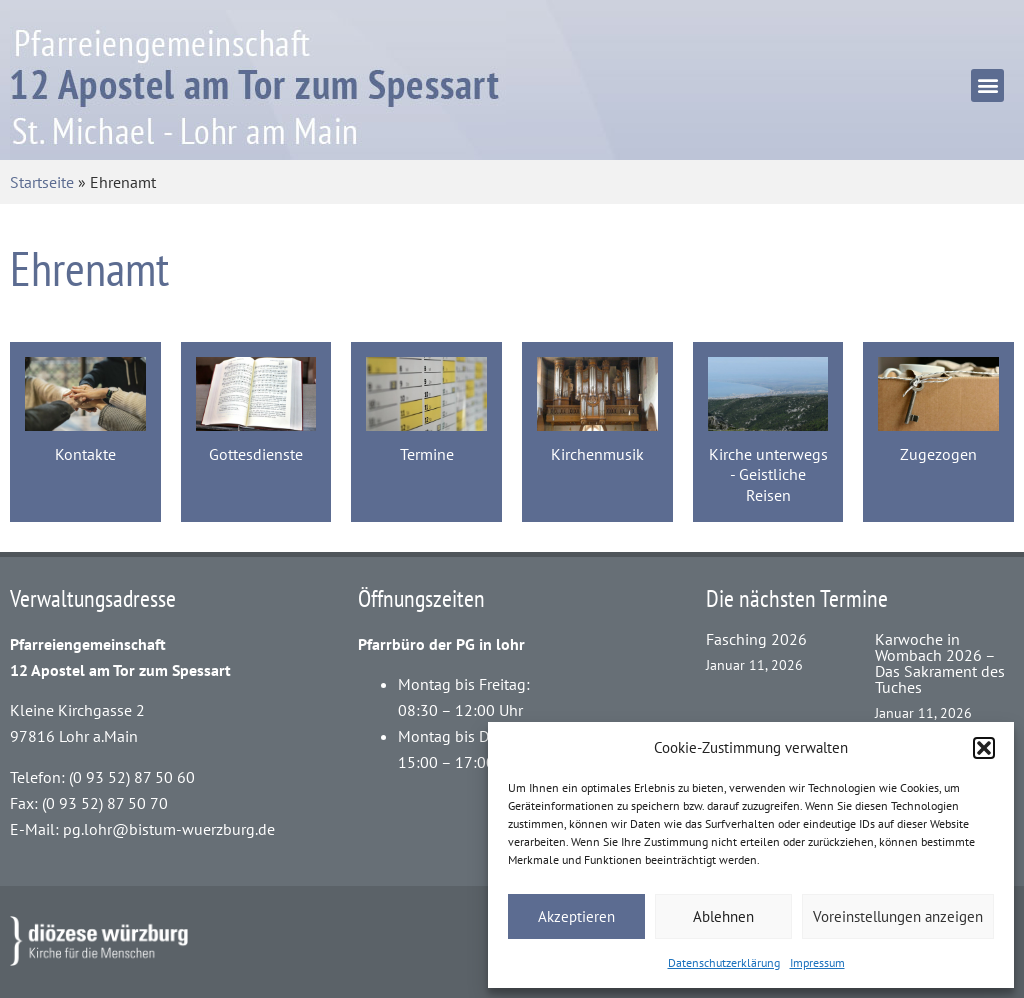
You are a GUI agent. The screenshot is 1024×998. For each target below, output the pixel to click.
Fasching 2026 (756, 639)
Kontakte (85, 454)
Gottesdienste (256, 454)
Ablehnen (723, 916)
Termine (427, 454)
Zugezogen (938, 454)
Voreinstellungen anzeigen (898, 916)
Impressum (817, 962)
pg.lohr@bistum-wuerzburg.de (169, 829)
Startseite (42, 182)
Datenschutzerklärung (724, 962)
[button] (984, 748)
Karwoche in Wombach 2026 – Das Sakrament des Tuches (940, 663)
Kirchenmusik (597, 454)
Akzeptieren (576, 916)
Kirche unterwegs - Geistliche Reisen (768, 474)
